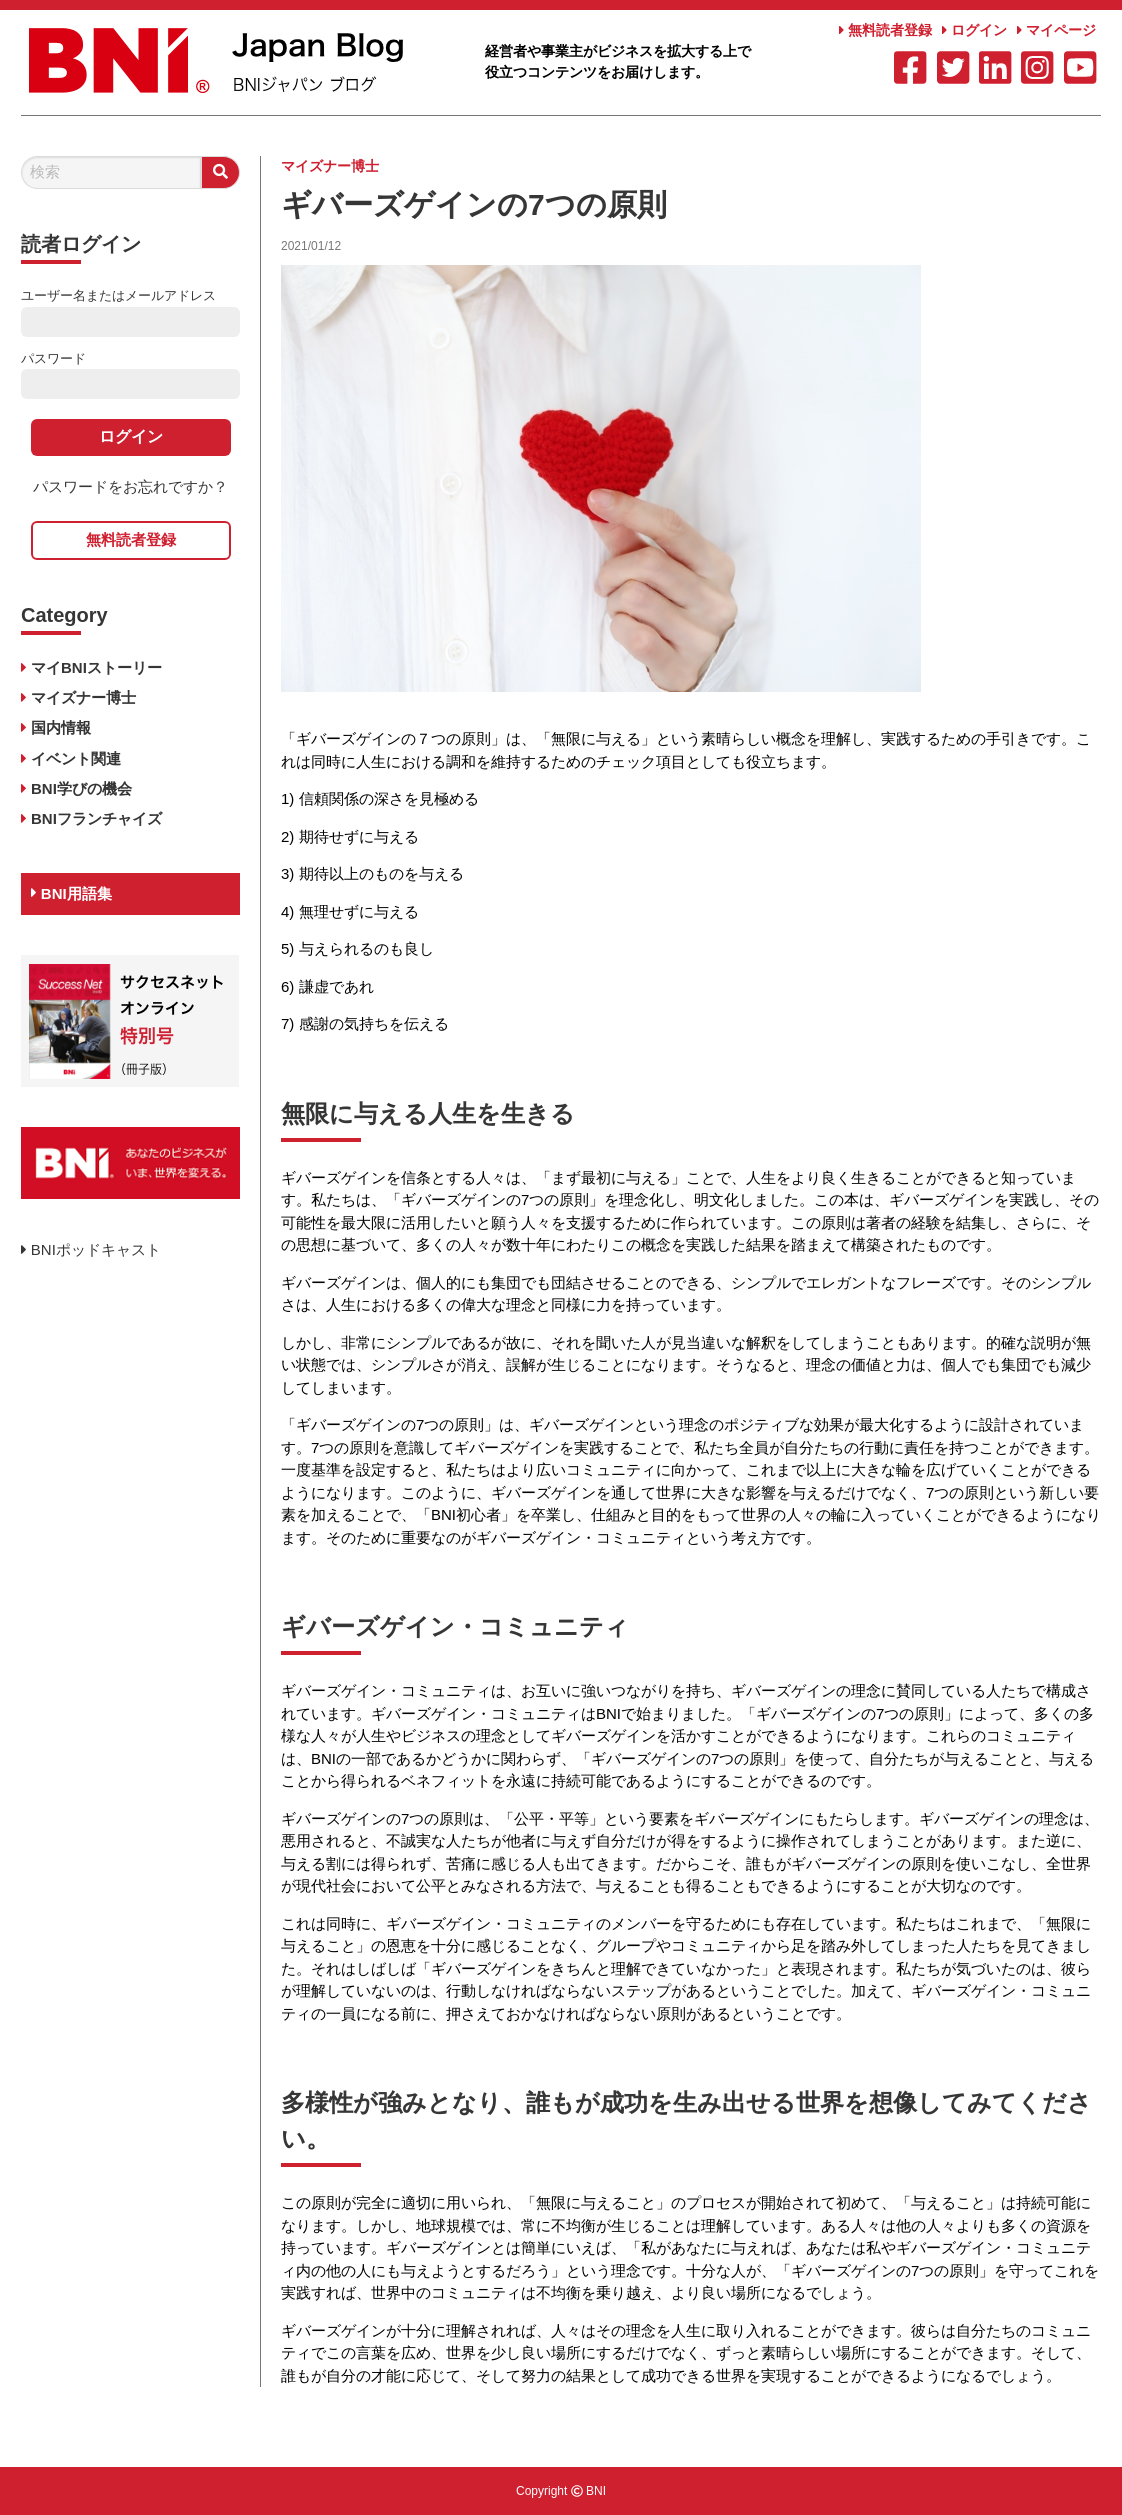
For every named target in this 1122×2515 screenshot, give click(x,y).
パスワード (53, 358)
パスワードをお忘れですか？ (130, 486)
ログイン (974, 30)
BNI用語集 (71, 893)
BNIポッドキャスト (91, 1249)
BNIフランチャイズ (96, 818)
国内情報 (61, 727)
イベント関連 (76, 758)
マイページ (1056, 30)
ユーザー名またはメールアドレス (118, 295)
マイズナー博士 (330, 166)
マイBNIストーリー (96, 667)
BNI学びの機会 (81, 788)
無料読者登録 (885, 30)
